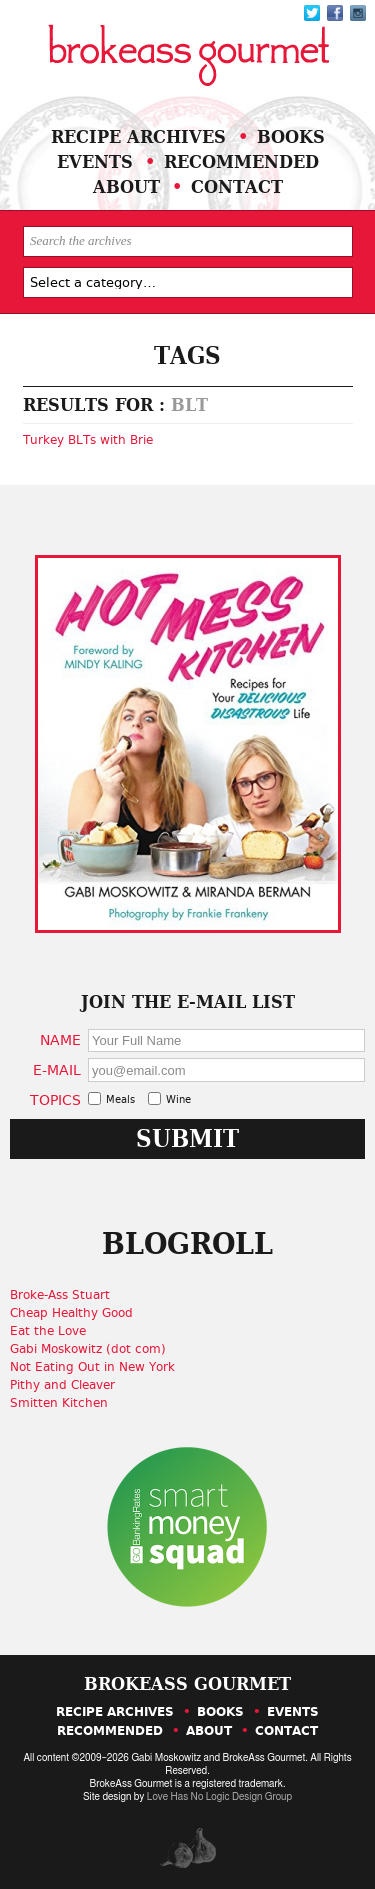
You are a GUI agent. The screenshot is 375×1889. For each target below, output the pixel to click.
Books (291, 136)
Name (60, 1039)
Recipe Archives (138, 136)
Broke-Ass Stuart (60, 1295)
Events (95, 161)
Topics (55, 1099)
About (126, 186)
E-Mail (57, 1069)
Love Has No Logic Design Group (219, 1797)
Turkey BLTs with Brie (88, 440)
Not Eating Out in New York (92, 1367)
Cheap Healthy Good (71, 1313)
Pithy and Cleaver (62, 1385)
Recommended (241, 161)
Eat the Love (48, 1331)
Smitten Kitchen (59, 1403)
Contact (237, 186)
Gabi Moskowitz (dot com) (88, 1349)
